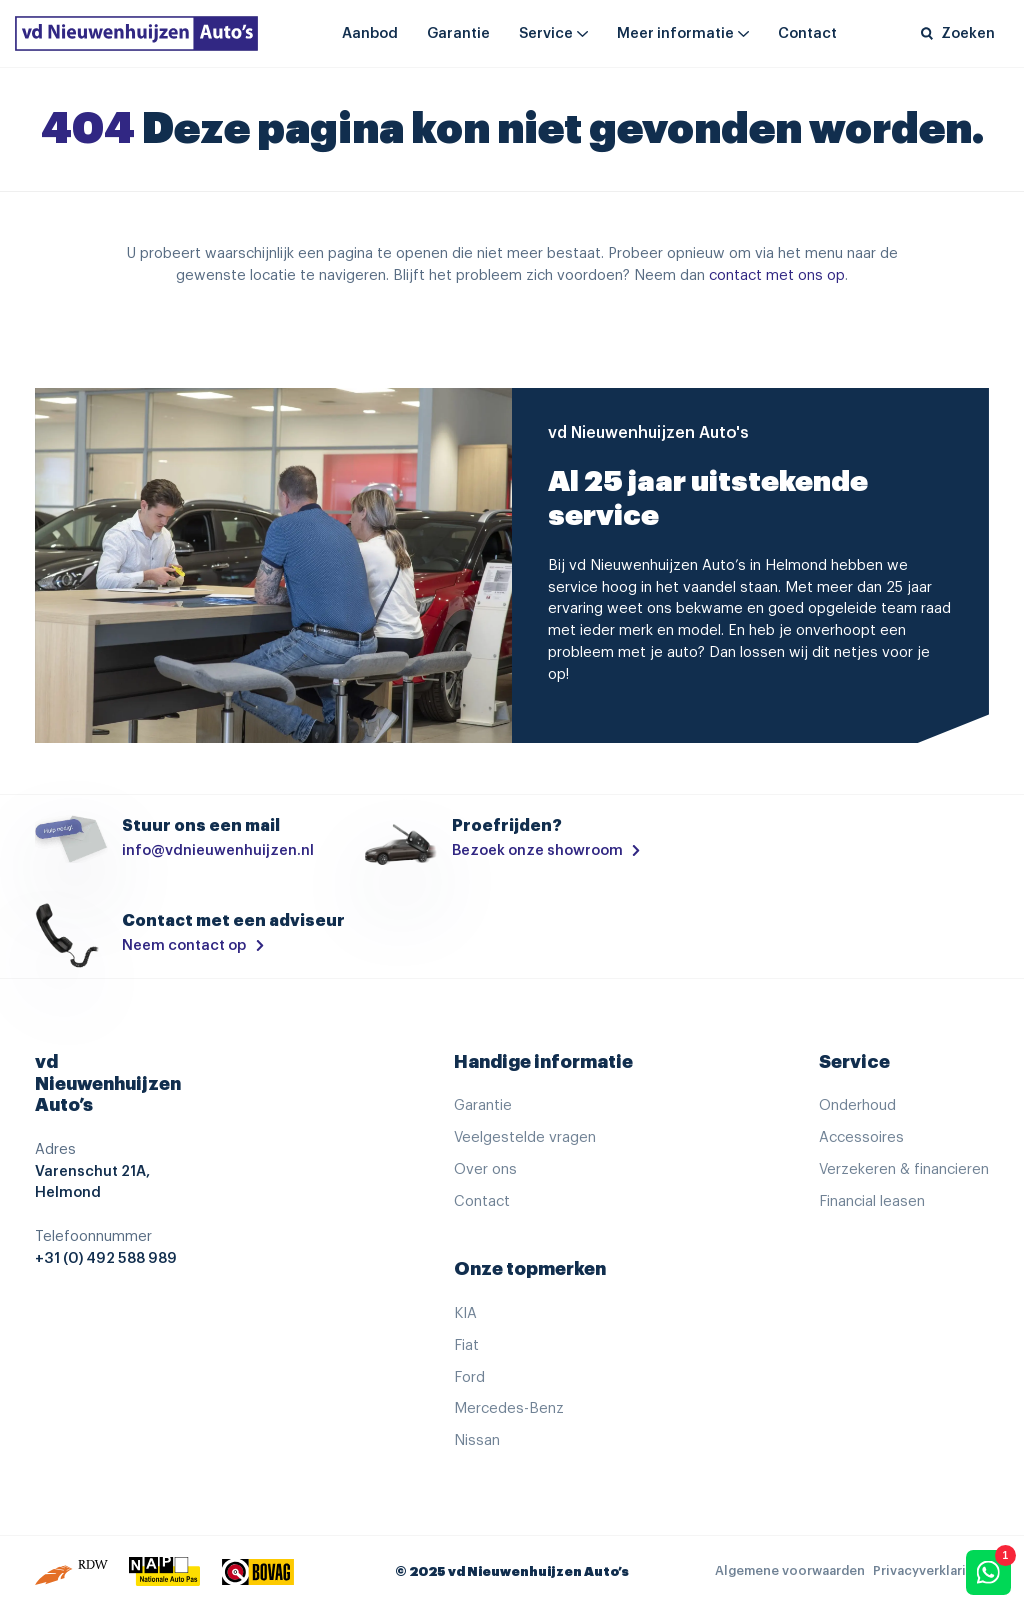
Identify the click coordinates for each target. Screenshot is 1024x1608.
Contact (807, 33)
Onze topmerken (530, 1269)
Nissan (477, 1440)
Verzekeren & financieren (904, 1169)
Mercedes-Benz (509, 1408)
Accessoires (861, 1137)
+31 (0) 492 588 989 (106, 1258)
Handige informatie (543, 1062)
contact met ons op (777, 275)
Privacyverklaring (927, 1571)
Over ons (485, 1169)
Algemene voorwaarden (790, 1571)
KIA (465, 1313)
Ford (469, 1377)
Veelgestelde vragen (525, 1137)
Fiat (466, 1345)
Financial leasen (872, 1201)
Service (546, 33)
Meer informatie (675, 33)
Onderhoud (857, 1105)
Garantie (458, 33)
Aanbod (370, 33)
